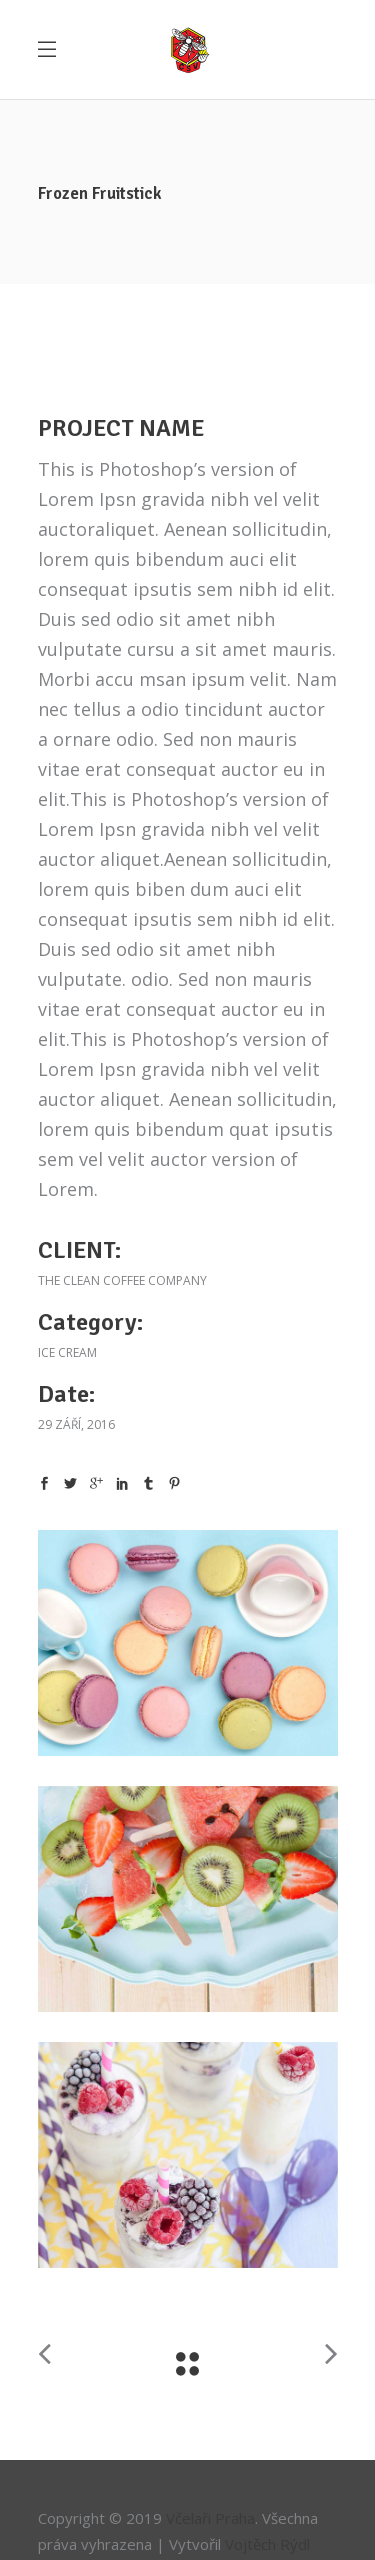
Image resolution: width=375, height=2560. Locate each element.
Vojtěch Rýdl (267, 2544)
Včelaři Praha (210, 2518)
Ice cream (67, 1352)
